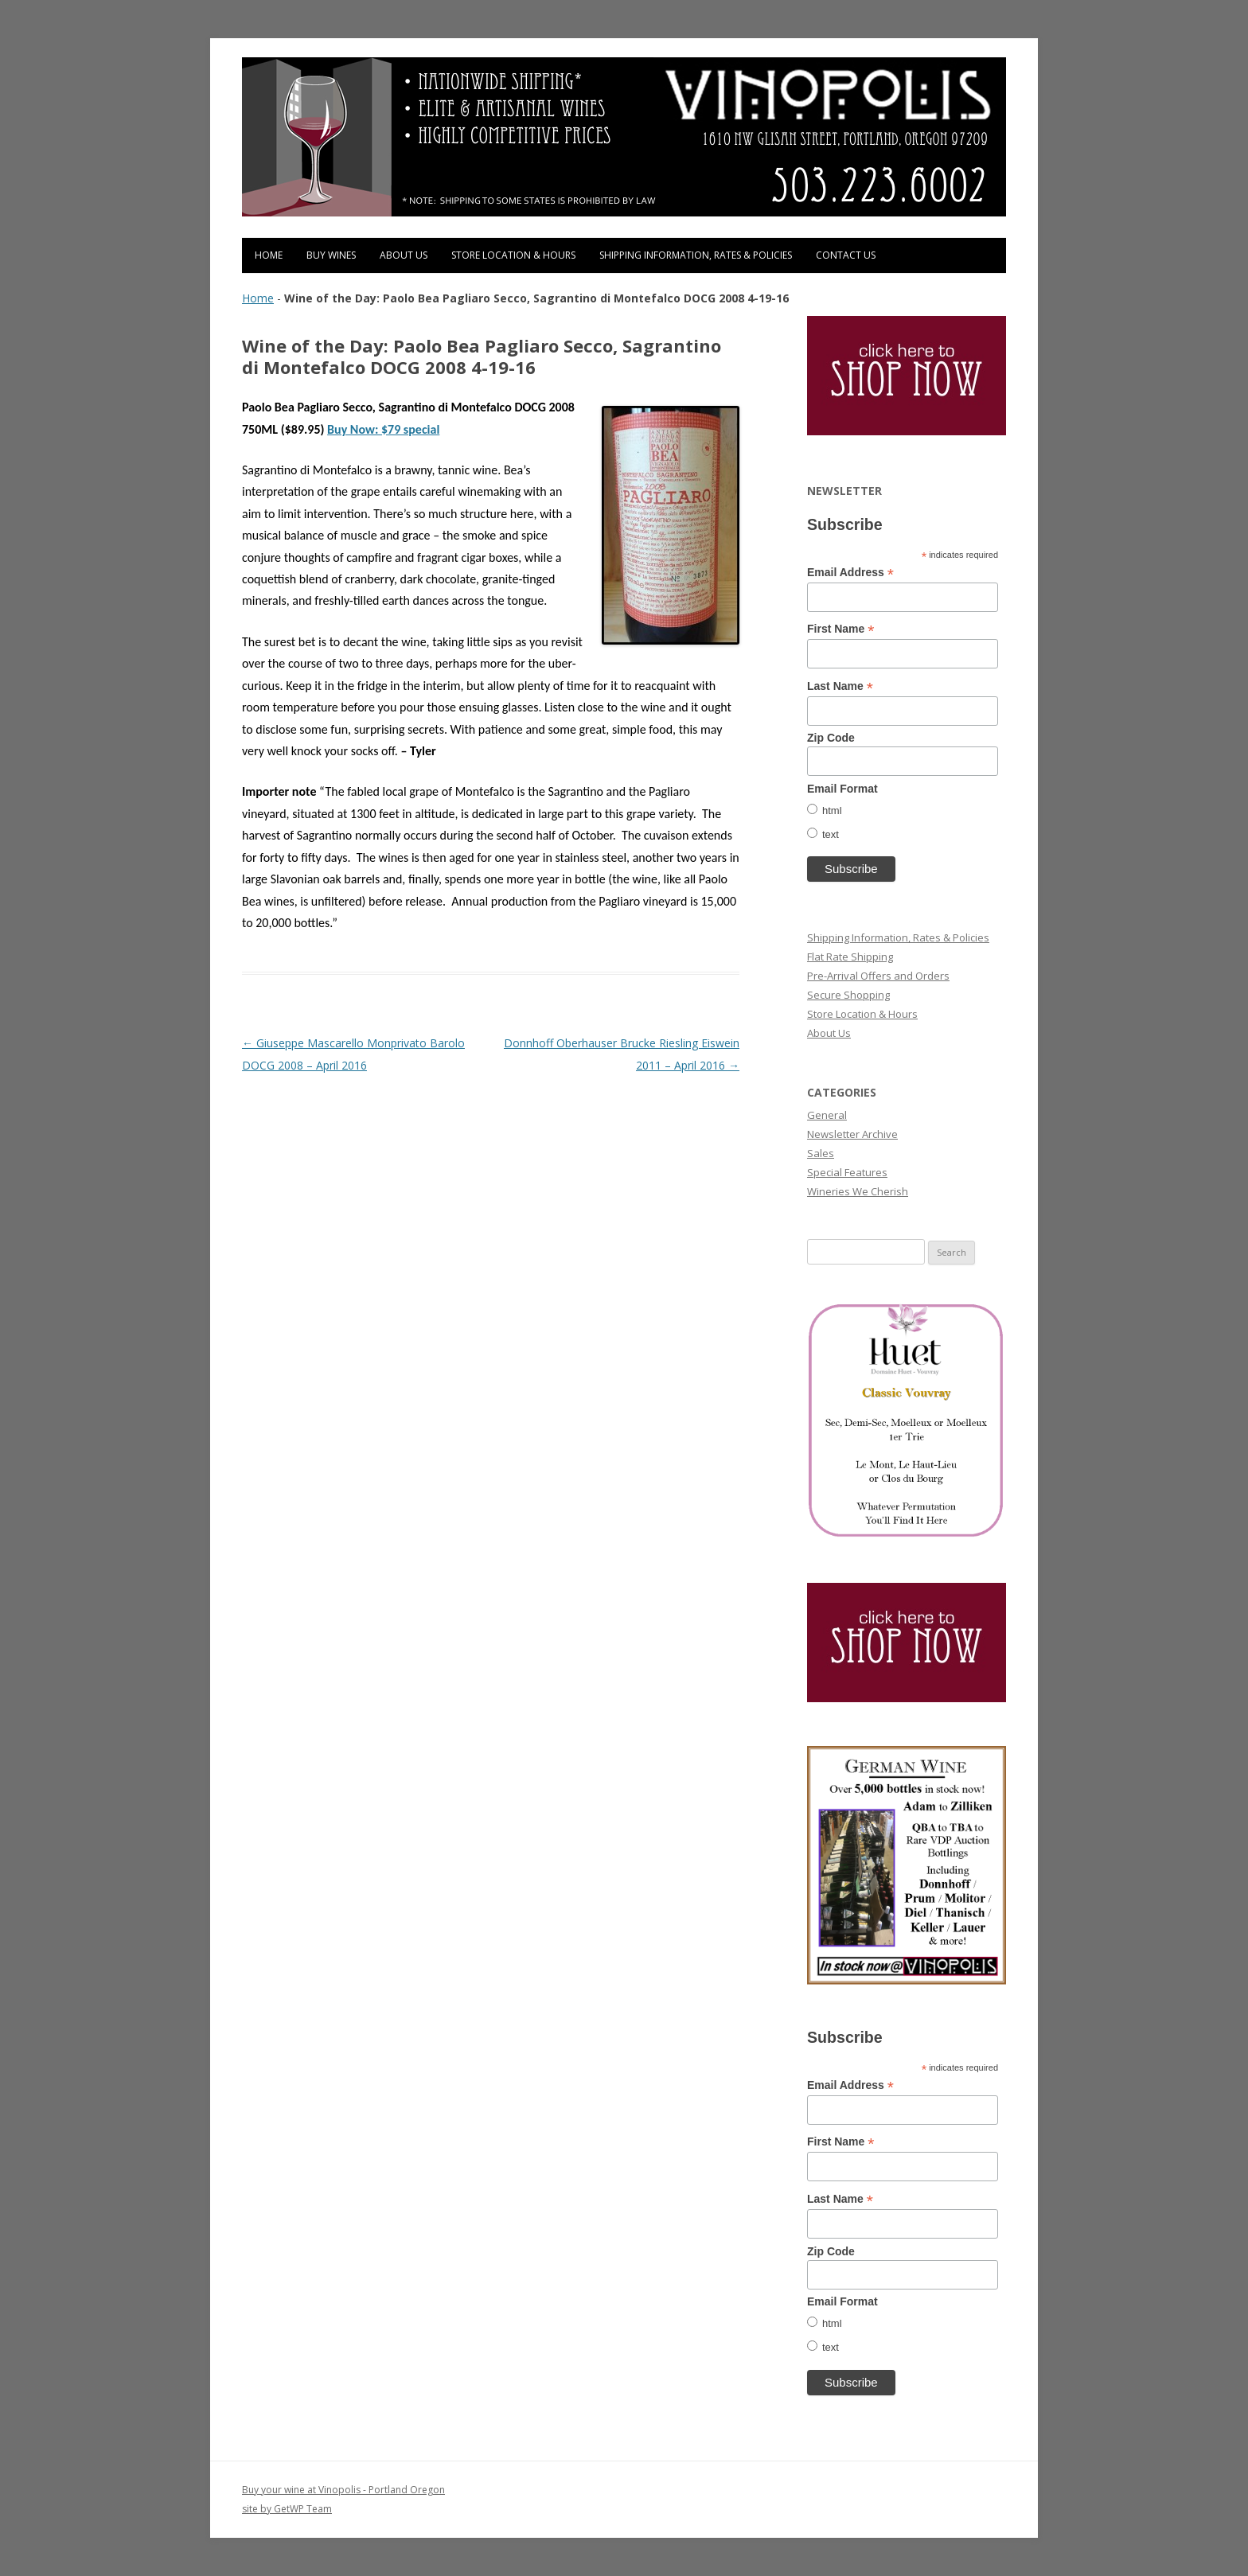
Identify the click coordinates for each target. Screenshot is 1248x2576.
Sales (820, 1153)
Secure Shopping (848, 995)
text (830, 834)
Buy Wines (331, 255)
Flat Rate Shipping (850, 956)
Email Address (850, 572)
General (827, 1115)
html (832, 810)
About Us (403, 255)
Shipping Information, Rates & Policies (695, 255)
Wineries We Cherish (857, 1191)
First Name (840, 629)
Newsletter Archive (852, 1134)
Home (269, 255)
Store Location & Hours (513, 255)
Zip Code (831, 737)
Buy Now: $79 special (383, 429)
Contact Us (846, 255)
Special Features (847, 1172)
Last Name (840, 686)
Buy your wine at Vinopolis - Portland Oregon (343, 2489)
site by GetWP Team (287, 2509)
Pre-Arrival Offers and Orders (878, 975)
